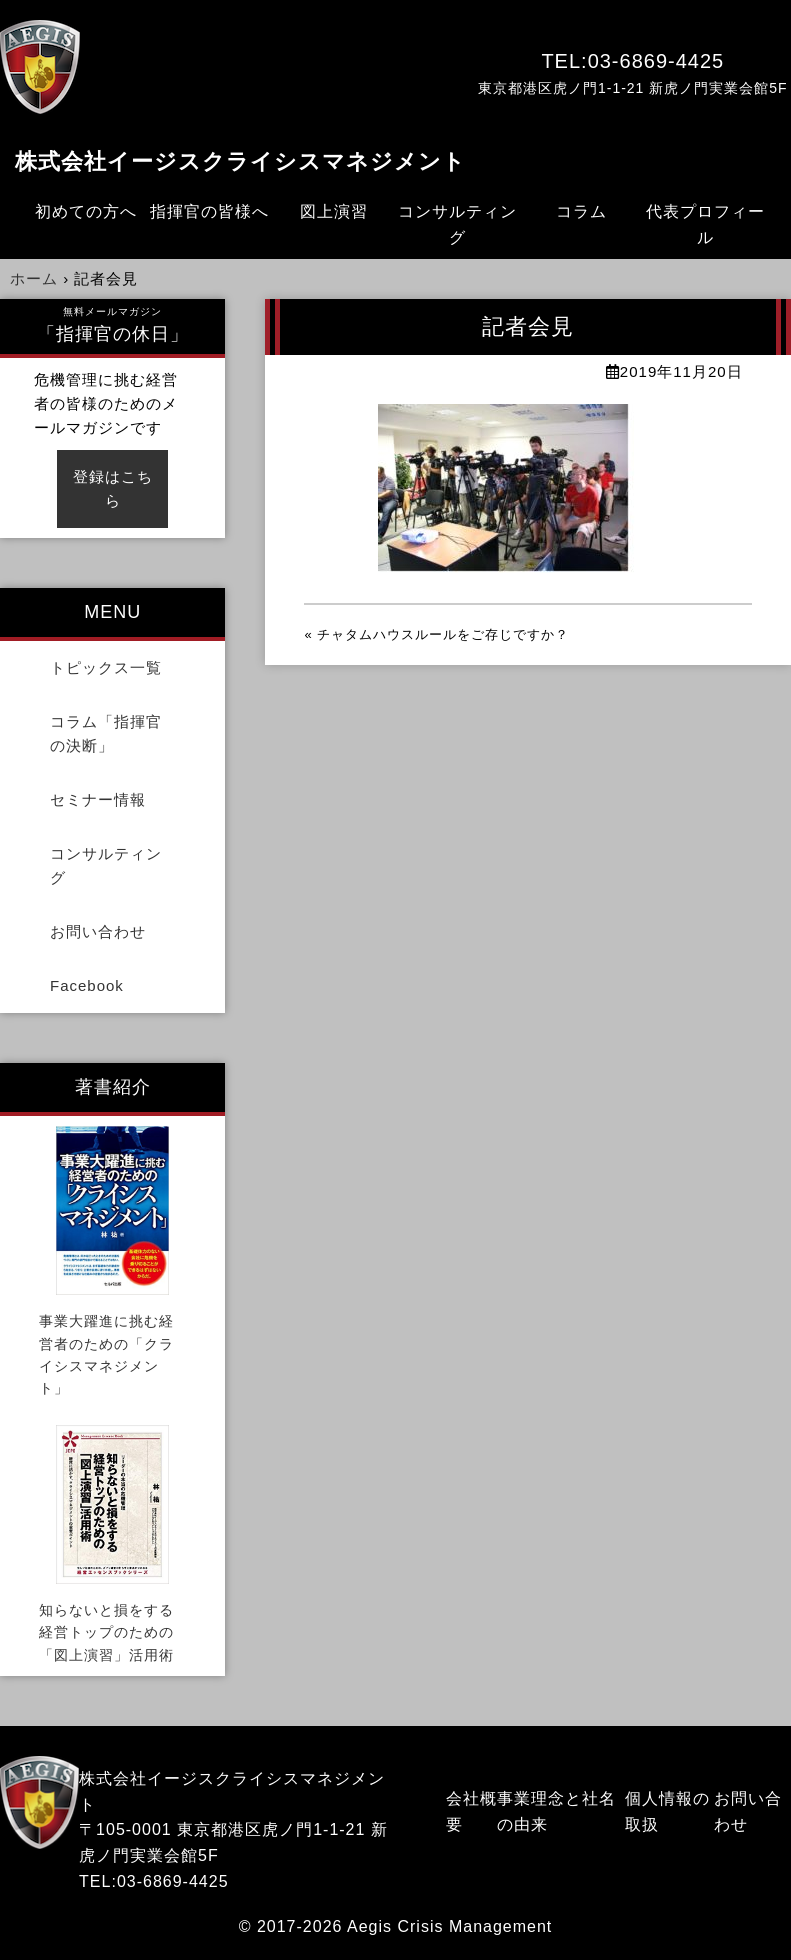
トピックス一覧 (106, 667)
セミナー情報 (98, 799)
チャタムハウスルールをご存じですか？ (443, 634)
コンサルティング (457, 224)
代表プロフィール (705, 224)
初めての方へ (86, 211)
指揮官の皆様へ (209, 211)
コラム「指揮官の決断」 (106, 733)
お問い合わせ (98, 931)
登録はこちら (113, 488)
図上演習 (334, 211)
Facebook (87, 985)
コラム (581, 211)
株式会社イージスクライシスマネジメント (240, 161)
